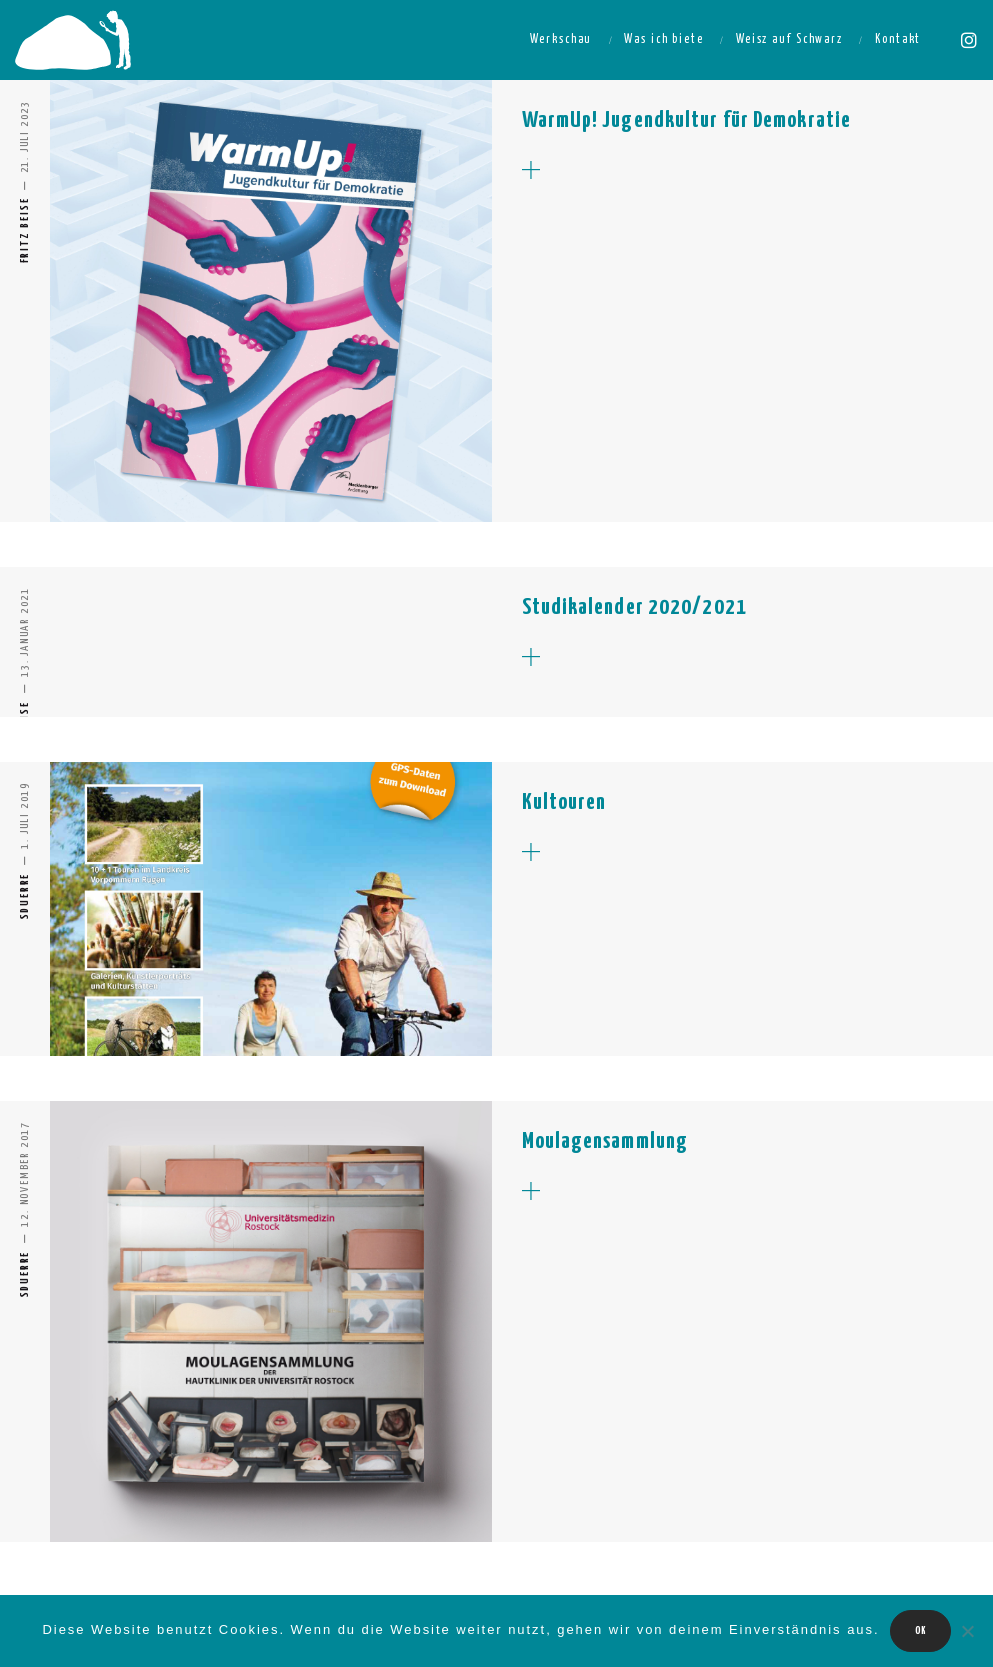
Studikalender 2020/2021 (634, 607)
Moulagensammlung (605, 1141)
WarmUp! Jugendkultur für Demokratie (687, 120)
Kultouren (564, 802)
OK (920, 1630)
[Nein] (968, 1631)
